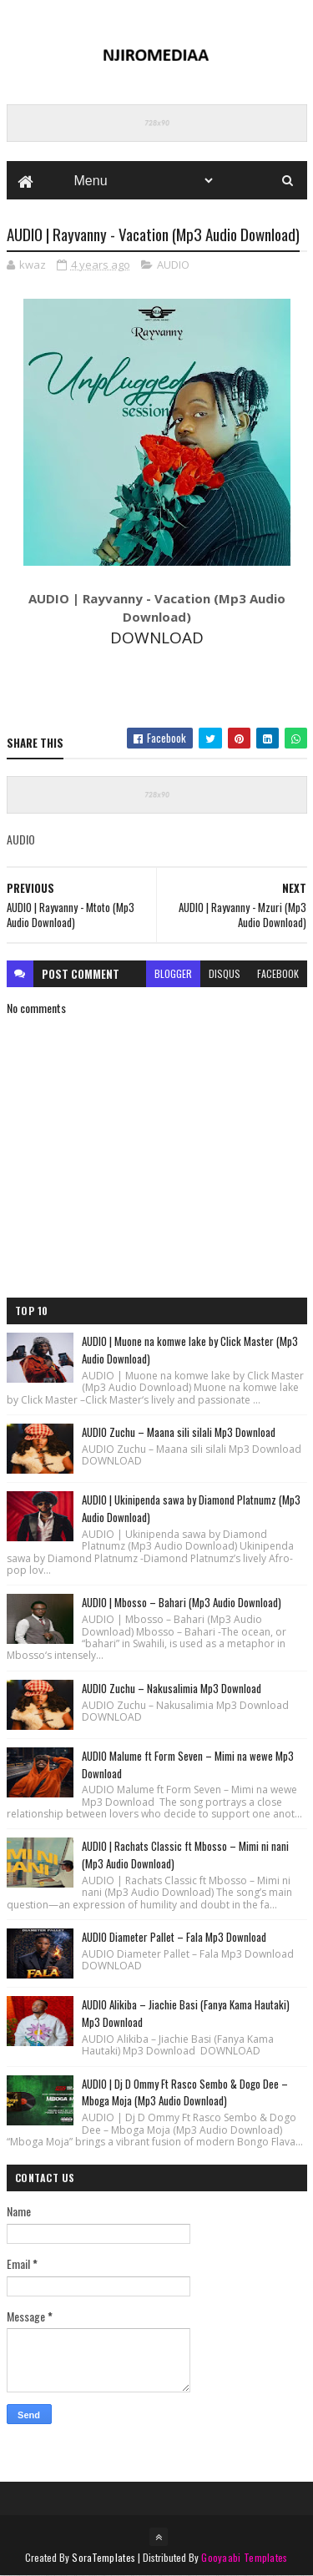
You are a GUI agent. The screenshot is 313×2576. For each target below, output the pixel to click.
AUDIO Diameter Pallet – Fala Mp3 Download (174, 1936)
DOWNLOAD (157, 637)
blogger (173, 973)
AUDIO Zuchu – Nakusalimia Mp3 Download (171, 1688)
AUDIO (173, 264)
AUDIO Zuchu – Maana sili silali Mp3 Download (178, 1432)
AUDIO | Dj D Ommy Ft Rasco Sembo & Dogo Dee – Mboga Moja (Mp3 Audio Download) (185, 2092)
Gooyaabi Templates (244, 2557)
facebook (278, 973)
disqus (224, 973)
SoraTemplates (103, 2557)
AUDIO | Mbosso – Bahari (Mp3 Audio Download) (181, 1602)
